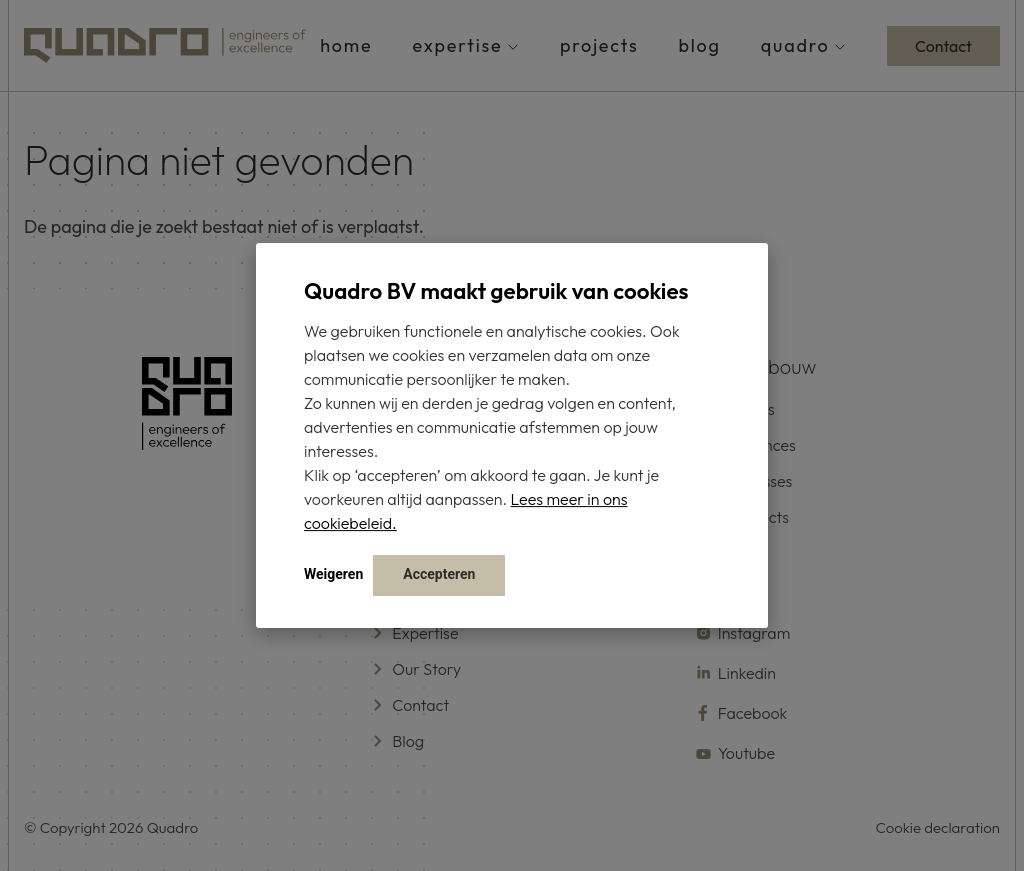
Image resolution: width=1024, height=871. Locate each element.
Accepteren (439, 574)
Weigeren (333, 574)
